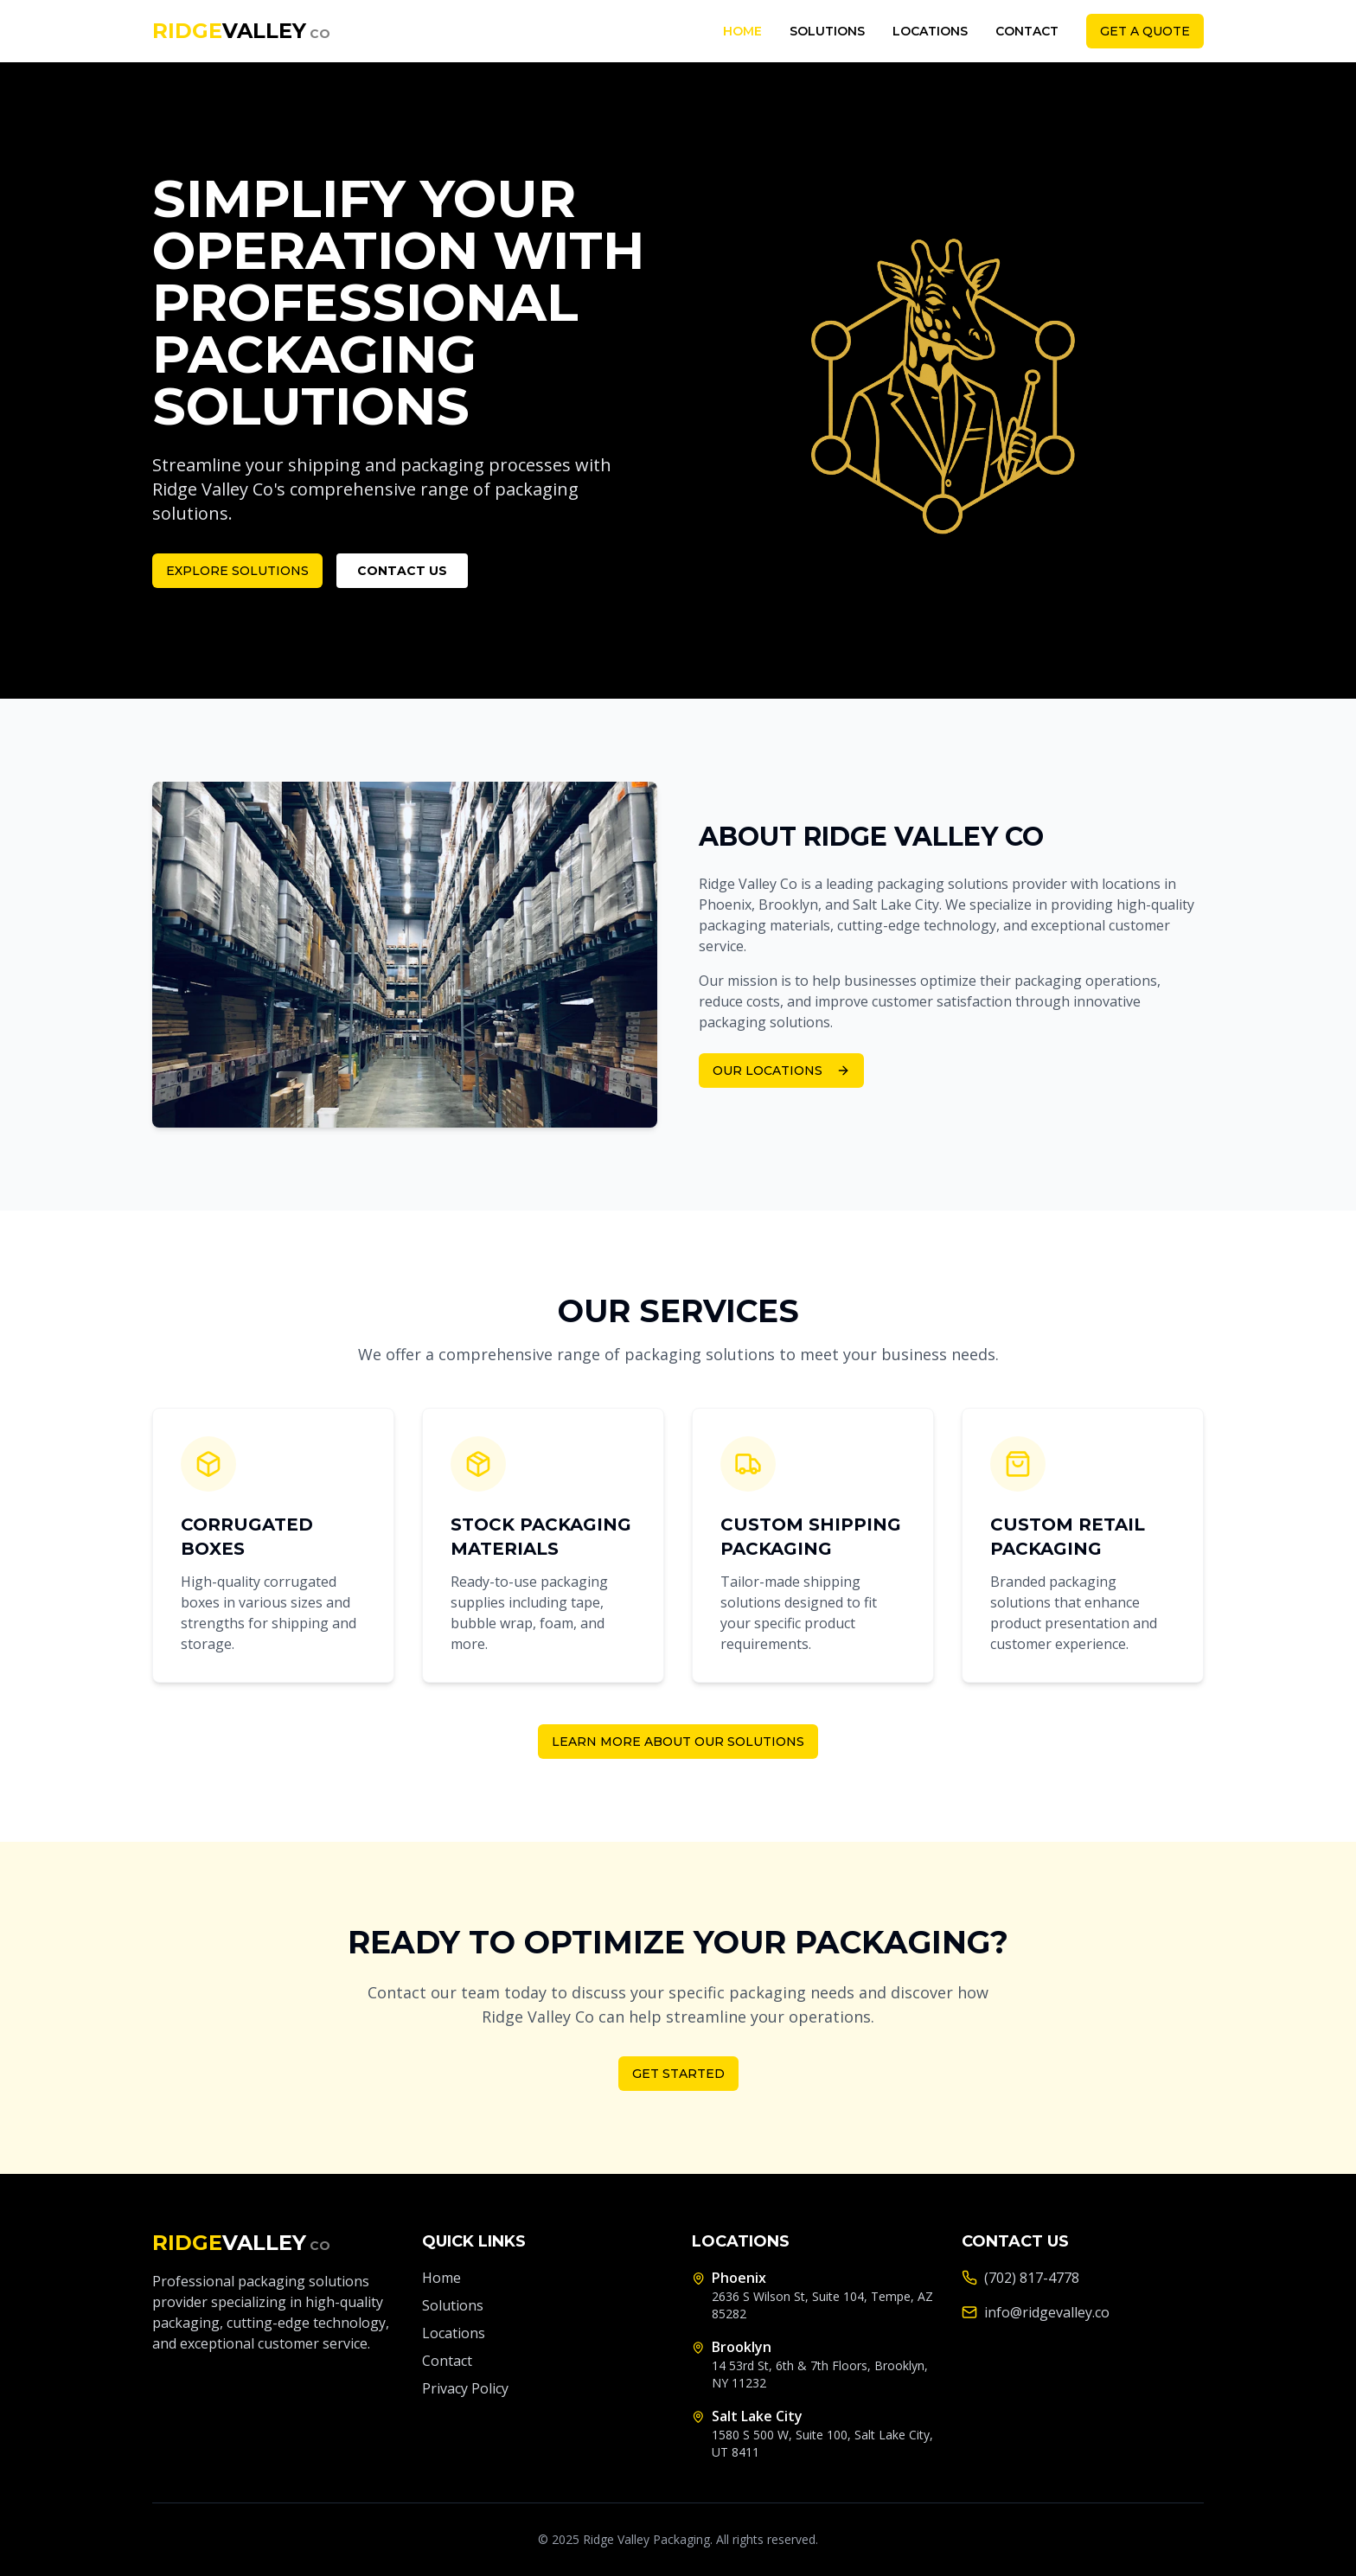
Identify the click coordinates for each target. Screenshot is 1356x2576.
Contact (1027, 31)
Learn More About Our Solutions (678, 1741)
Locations (930, 31)
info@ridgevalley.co (1047, 2312)
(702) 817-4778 (1031, 2277)
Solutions (827, 31)
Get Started (678, 2073)
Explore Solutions (237, 570)
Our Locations (781, 1070)
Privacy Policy (465, 2388)
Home (742, 31)
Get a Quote (1145, 31)
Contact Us (402, 570)
